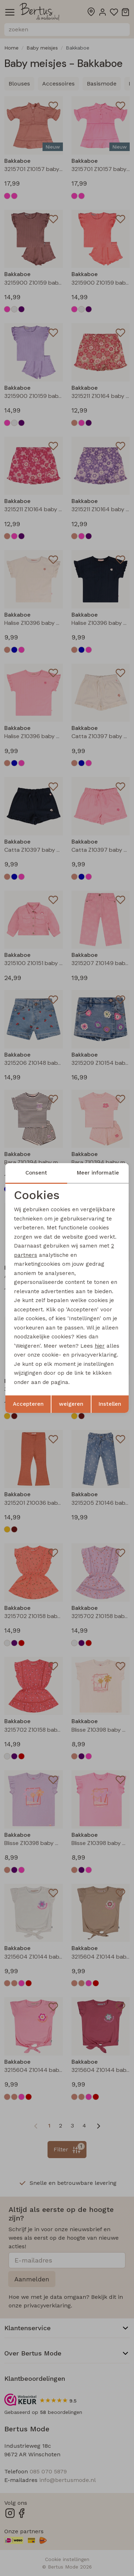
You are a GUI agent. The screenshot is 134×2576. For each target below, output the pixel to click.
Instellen (110, 1404)
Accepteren (28, 1404)
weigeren (71, 1404)
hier (100, 1346)
